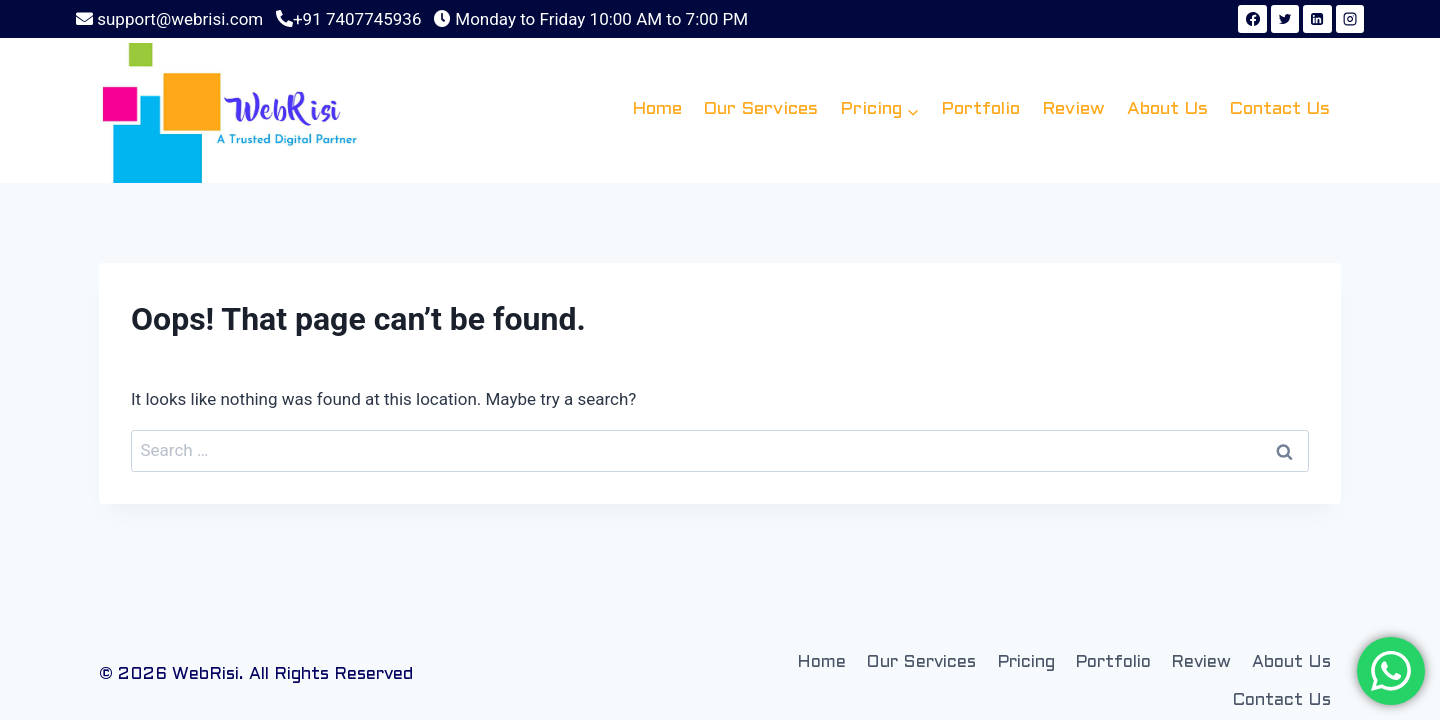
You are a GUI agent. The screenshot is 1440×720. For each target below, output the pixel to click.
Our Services (760, 109)
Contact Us (1279, 109)
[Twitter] (1285, 19)
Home (657, 109)
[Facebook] (1252, 19)
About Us (1167, 109)
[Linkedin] (1317, 19)
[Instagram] (1350, 19)
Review (1073, 109)
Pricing (1026, 663)
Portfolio (980, 109)
